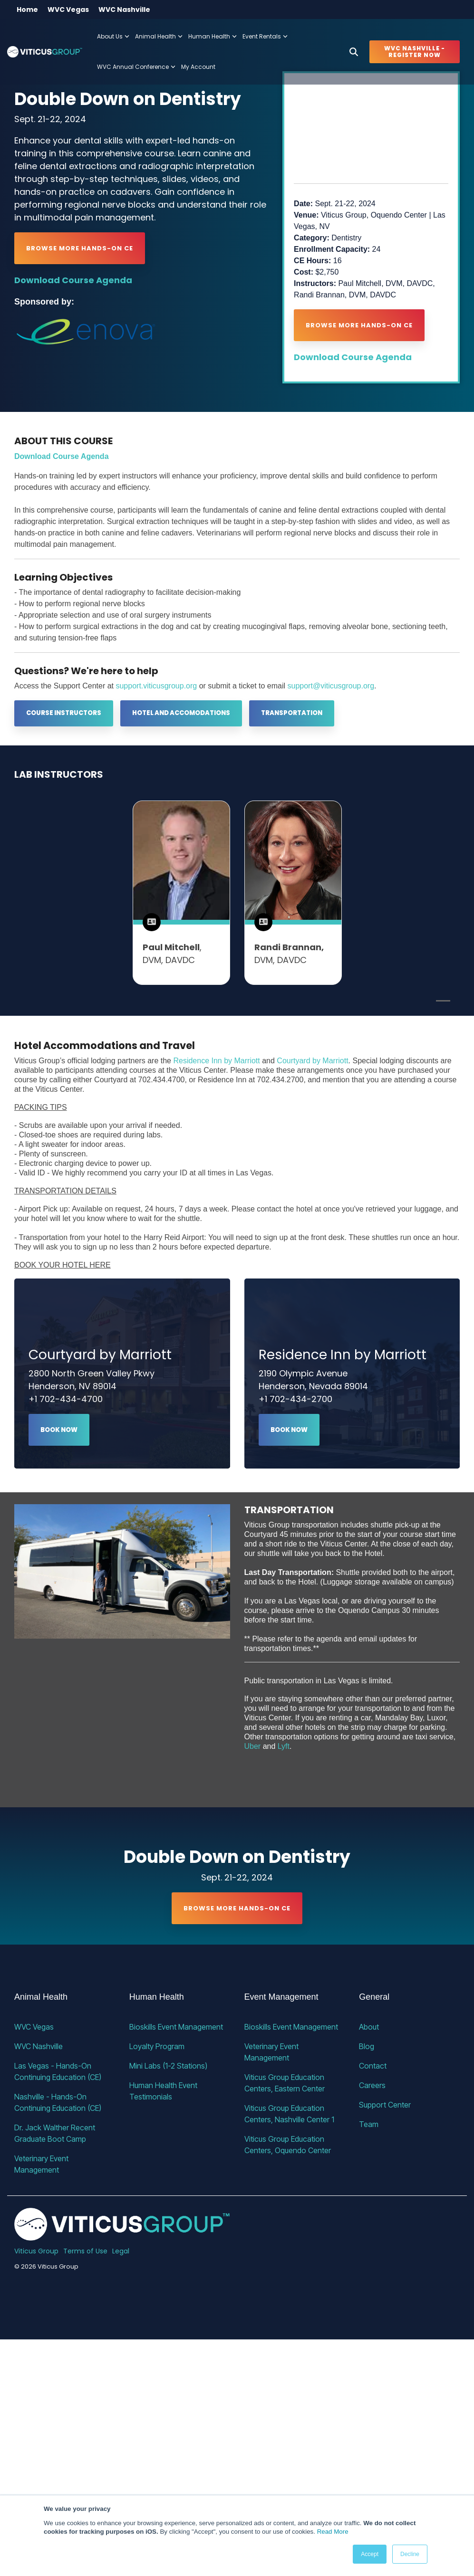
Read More (332, 2531)
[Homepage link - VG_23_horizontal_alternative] (122, 2235)
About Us (113, 36)
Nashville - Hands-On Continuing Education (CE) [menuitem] (57, 2102)
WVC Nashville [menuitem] (124, 9)
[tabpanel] (181, 892)
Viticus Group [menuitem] (36, 2251)
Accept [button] (369, 2554)
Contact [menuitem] (373, 2065)
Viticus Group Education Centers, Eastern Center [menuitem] (285, 2082)
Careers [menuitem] (372, 2085)
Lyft (284, 1746)
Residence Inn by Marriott (216, 1061)
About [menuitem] (369, 2027)
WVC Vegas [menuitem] (68, 9)
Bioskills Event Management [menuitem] (176, 2027)
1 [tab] (440, 1005)
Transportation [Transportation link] (291, 712)
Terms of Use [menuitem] (85, 2251)
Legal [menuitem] (120, 2251)
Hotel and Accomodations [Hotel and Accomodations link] (181, 712)
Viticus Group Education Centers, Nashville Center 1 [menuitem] (289, 2113)
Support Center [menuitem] (385, 2104)
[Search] (354, 51)
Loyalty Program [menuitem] (156, 2046)
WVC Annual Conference (136, 67)
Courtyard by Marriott (312, 1061)
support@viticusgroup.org (331, 686)
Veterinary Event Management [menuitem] (42, 2164)
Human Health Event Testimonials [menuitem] (164, 2090)
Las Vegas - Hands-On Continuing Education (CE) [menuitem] (57, 2071)
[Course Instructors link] (63, 713)
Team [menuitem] (368, 2124)
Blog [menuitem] (366, 2046)
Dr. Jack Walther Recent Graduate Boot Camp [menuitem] (55, 2133)
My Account (198, 67)
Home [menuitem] (27, 9)
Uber (252, 1746)
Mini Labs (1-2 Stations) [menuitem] (168, 2065)
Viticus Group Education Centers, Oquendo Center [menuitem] (287, 2144)
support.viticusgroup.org (156, 686)
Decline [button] (409, 2554)
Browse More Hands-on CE (79, 248)
